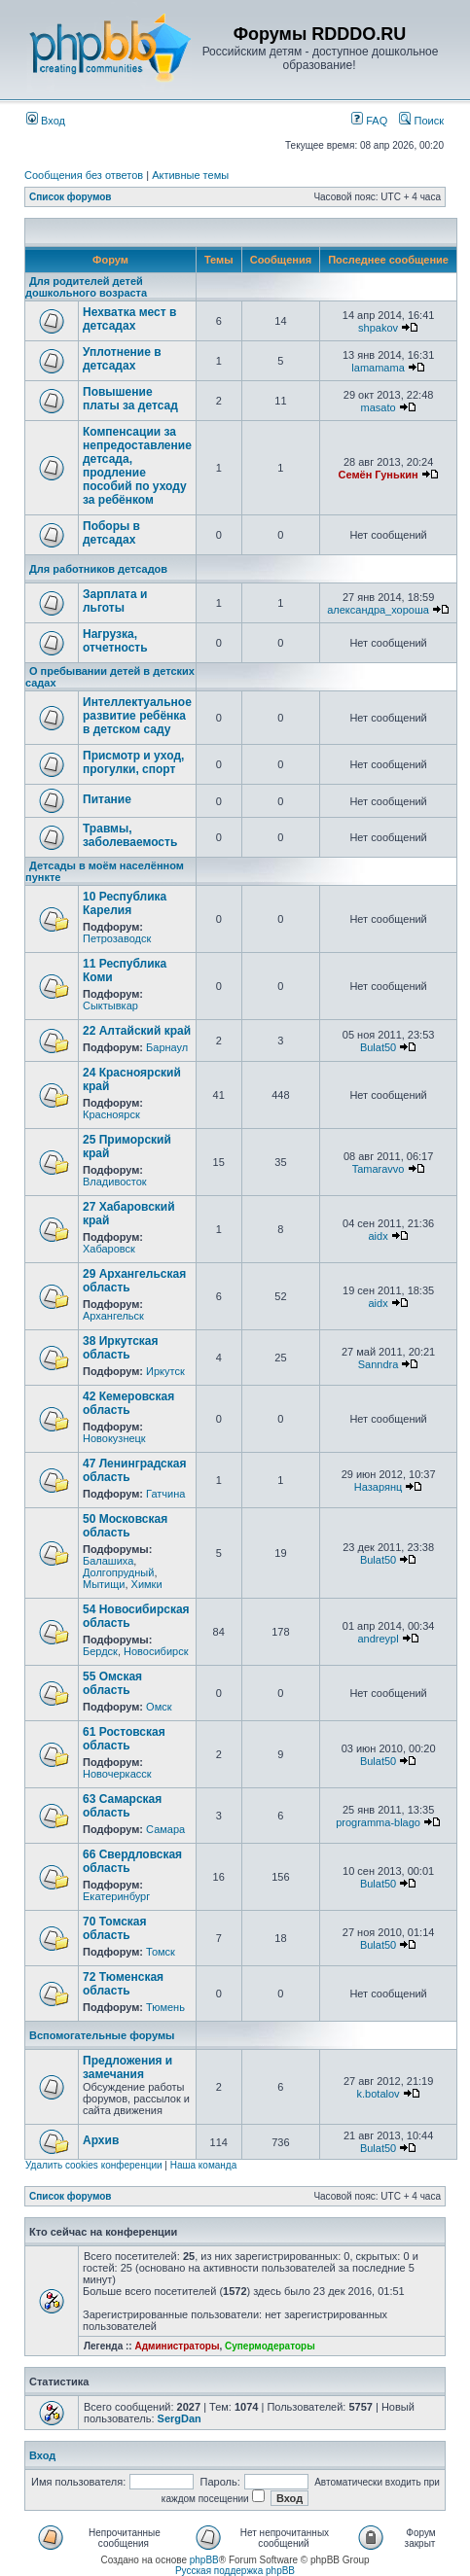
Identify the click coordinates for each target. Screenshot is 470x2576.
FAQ (369, 120)
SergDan (179, 2418)
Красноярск (111, 1114)
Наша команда (203, 2165)
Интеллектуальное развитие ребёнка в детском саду (137, 715)
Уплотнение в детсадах (122, 358)
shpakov (378, 328)
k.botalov (378, 2094)
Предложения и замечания (127, 2067)
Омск (158, 1706)
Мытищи (104, 1584)
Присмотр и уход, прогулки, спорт (133, 762)
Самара (165, 1829)
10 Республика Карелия (124, 903)
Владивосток (115, 1181)
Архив (101, 2140)
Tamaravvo (378, 1169)
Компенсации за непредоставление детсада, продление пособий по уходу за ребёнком (137, 466)
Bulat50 (378, 1047)
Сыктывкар (110, 1005)
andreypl (377, 1638)
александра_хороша (378, 610)
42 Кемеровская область (128, 1403)
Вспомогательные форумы (101, 2035)
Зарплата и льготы (115, 601)
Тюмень (165, 2007)
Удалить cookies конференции (94, 2165)
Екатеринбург (116, 1896)
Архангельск (113, 1316)
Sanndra (378, 1364)
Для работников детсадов (98, 569)
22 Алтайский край (137, 1031)
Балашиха (108, 1561)
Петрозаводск (117, 938)
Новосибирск (156, 1651)
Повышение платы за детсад (130, 398)
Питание (107, 799)
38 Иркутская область (121, 1347)
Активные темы (190, 175)
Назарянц (378, 1487)
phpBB (204, 2560)
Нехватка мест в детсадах (129, 319)
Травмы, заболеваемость (130, 835)
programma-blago (378, 1822)
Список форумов (70, 197)
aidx (377, 1236)
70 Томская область (115, 1928)
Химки (147, 1584)
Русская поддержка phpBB (235, 2570)
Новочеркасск (117, 1774)
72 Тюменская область (123, 1983)
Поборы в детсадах (111, 533)
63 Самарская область (122, 1805)
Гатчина (165, 1494)
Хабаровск (109, 1248)
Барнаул (167, 1047)
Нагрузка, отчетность (115, 640)
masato (378, 407)
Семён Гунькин (378, 474)
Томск (160, 1952)
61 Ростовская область (124, 1738)
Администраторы (176, 2346)
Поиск (421, 120)
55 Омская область (112, 1683)
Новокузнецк (114, 1438)
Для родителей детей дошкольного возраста (86, 287)
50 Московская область (125, 1525)
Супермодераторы (270, 2346)
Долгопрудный (118, 1572)
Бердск (100, 1651)
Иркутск (165, 1371)
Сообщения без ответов (83, 175)
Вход (45, 120)
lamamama (377, 367)
